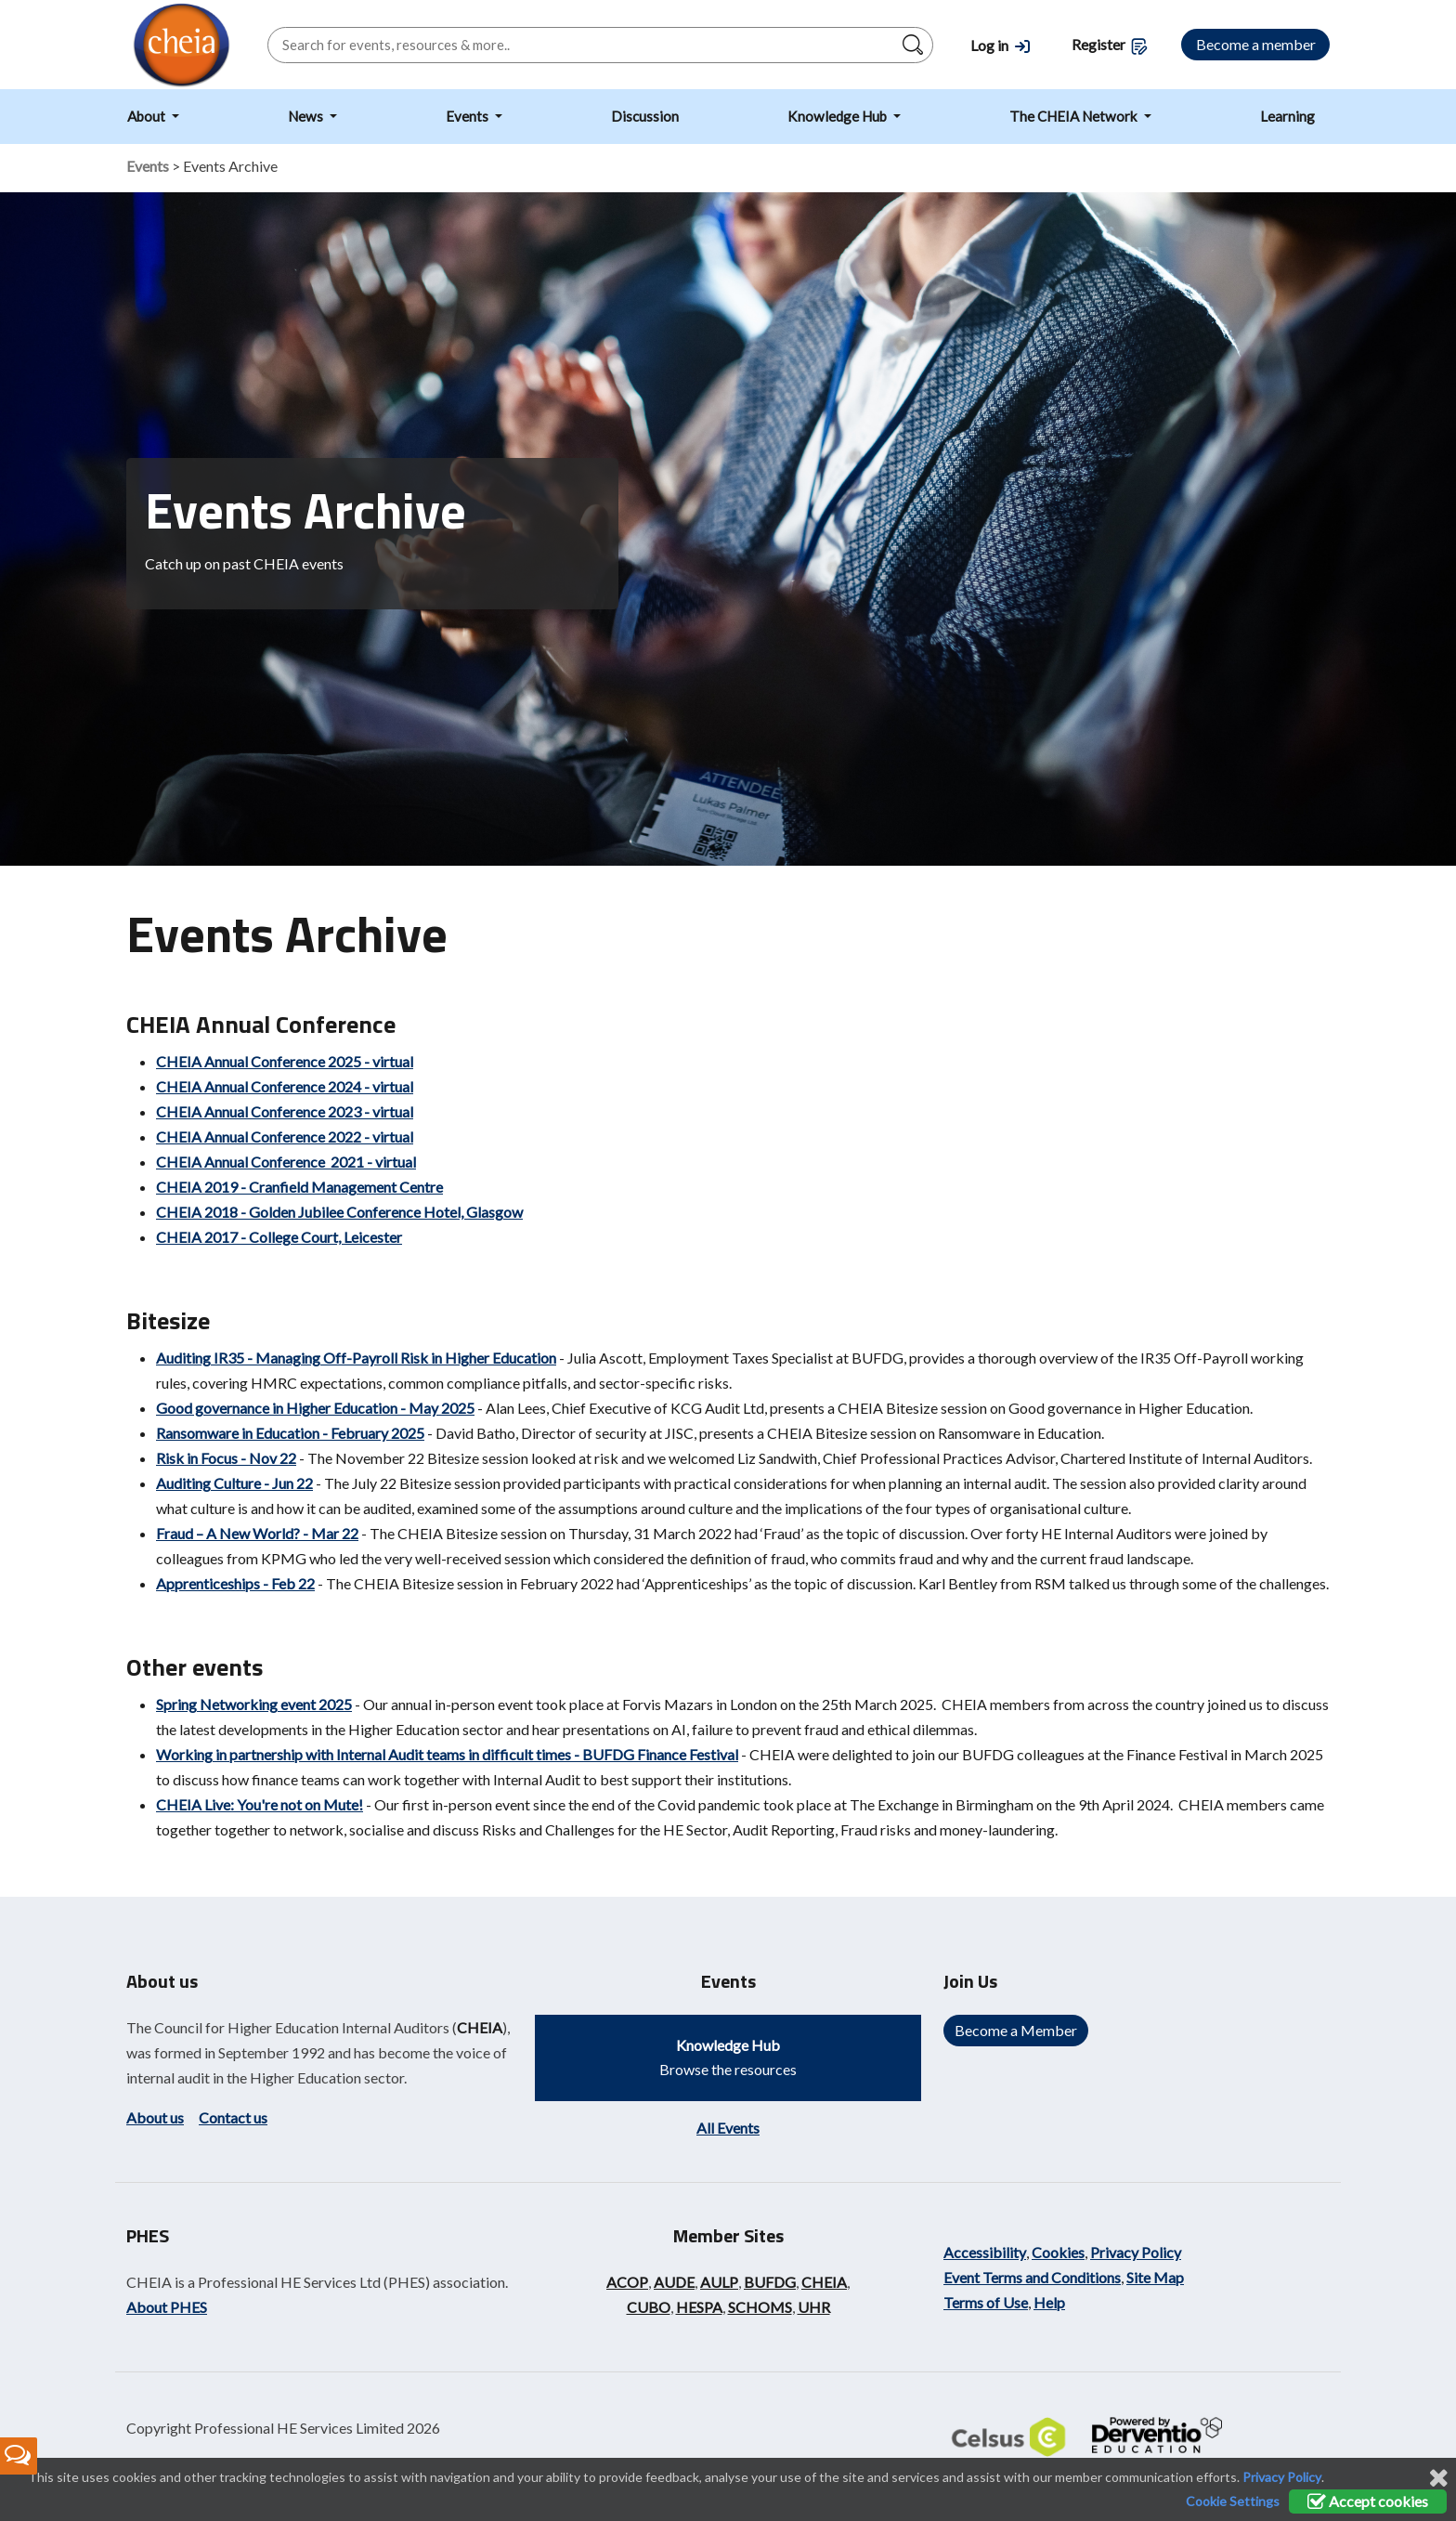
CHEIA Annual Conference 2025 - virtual (284, 1061)
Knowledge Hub (838, 116)
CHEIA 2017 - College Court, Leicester (279, 1237)
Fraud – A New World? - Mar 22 (257, 1533)
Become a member (1256, 44)
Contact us (233, 2117)
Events (468, 116)
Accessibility (984, 2252)
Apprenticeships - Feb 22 (235, 1583)
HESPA (699, 2307)
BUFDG (770, 2282)
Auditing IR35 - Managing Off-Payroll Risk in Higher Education (356, 1357)
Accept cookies (1367, 2501)
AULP (719, 2282)
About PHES (166, 2307)
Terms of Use (985, 2302)
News (307, 116)
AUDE (674, 2282)
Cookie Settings (1233, 2501)
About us (155, 2117)
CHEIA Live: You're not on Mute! (259, 1804)
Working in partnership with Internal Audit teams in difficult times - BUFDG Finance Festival (447, 1754)
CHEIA (479, 2027)
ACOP (627, 2282)
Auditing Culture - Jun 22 (234, 1483)
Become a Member (1016, 2030)
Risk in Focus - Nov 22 (226, 1458)
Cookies (1058, 2252)
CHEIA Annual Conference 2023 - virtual (284, 1111)
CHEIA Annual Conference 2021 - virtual (286, 1161)
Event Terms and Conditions (1032, 2277)
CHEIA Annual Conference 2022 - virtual (284, 1136)
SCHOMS (760, 2307)
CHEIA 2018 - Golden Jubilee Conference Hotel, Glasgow (339, 1212)
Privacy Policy (1135, 2252)
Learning (1287, 116)
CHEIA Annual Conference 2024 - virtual (284, 1086)
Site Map (1155, 2277)
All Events (728, 2127)
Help (1049, 2302)
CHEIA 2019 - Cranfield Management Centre (299, 1186)
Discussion (645, 116)
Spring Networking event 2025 (254, 1704)
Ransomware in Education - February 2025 (290, 1433)
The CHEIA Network (1074, 116)
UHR (814, 2307)
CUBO (648, 2307)
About (147, 116)
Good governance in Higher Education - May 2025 (315, 1408)
